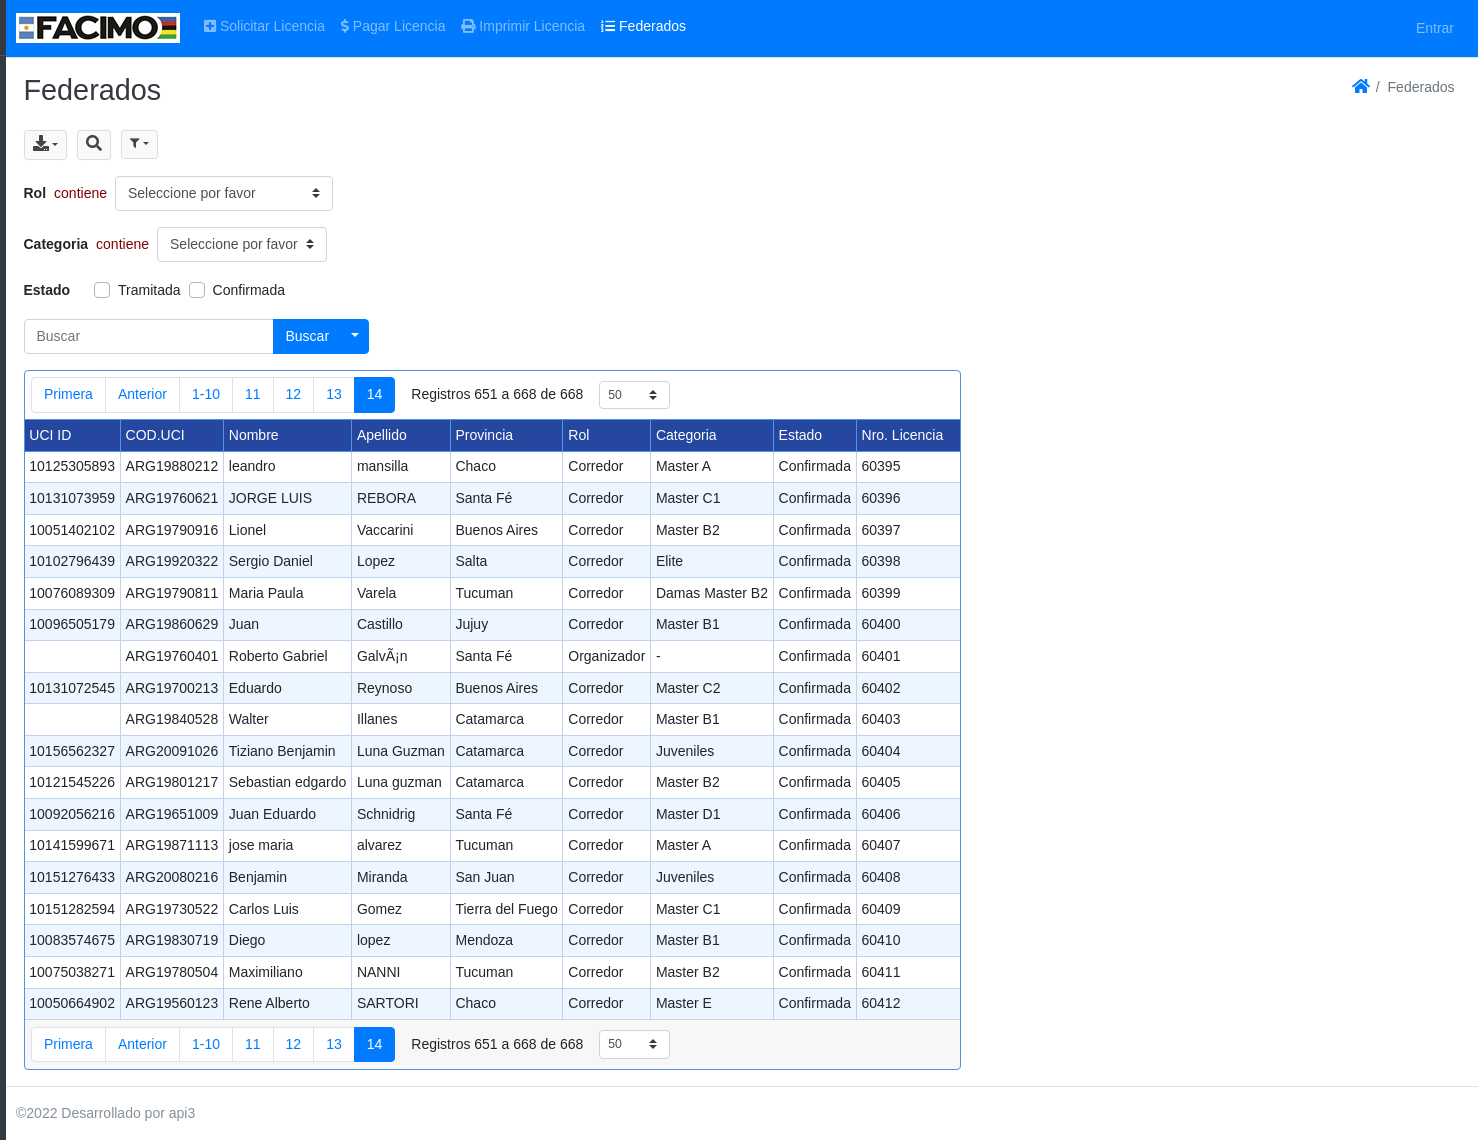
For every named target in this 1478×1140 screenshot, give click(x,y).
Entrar (1435, 28)
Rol (35, 193)
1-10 (206, 394)
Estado (47, 290)
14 (375, 394)
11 (253, 394)
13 (334, 394)
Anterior (142, 394)
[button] (94, 144)
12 (294, 394)
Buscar (308, 336)
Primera (68, 394)
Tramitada (149, 290)
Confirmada (249, 290)
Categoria (56, 244)
